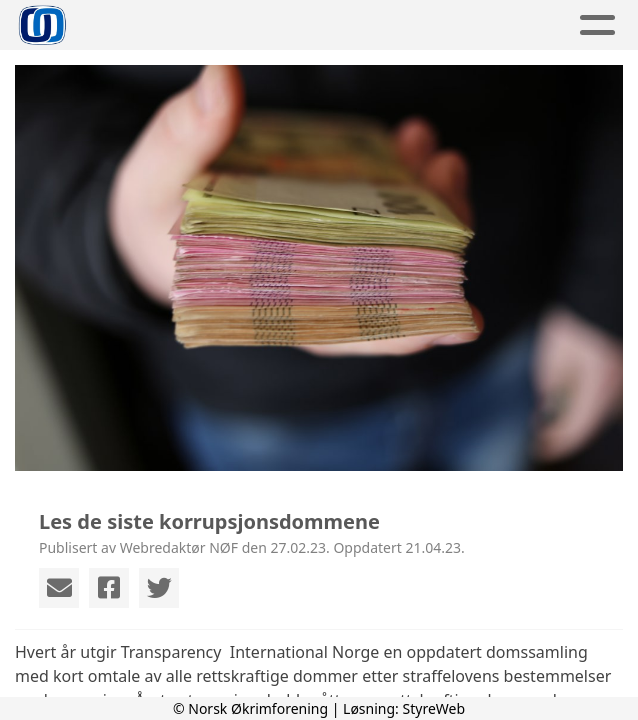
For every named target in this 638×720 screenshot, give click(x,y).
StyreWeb (434, 708)
